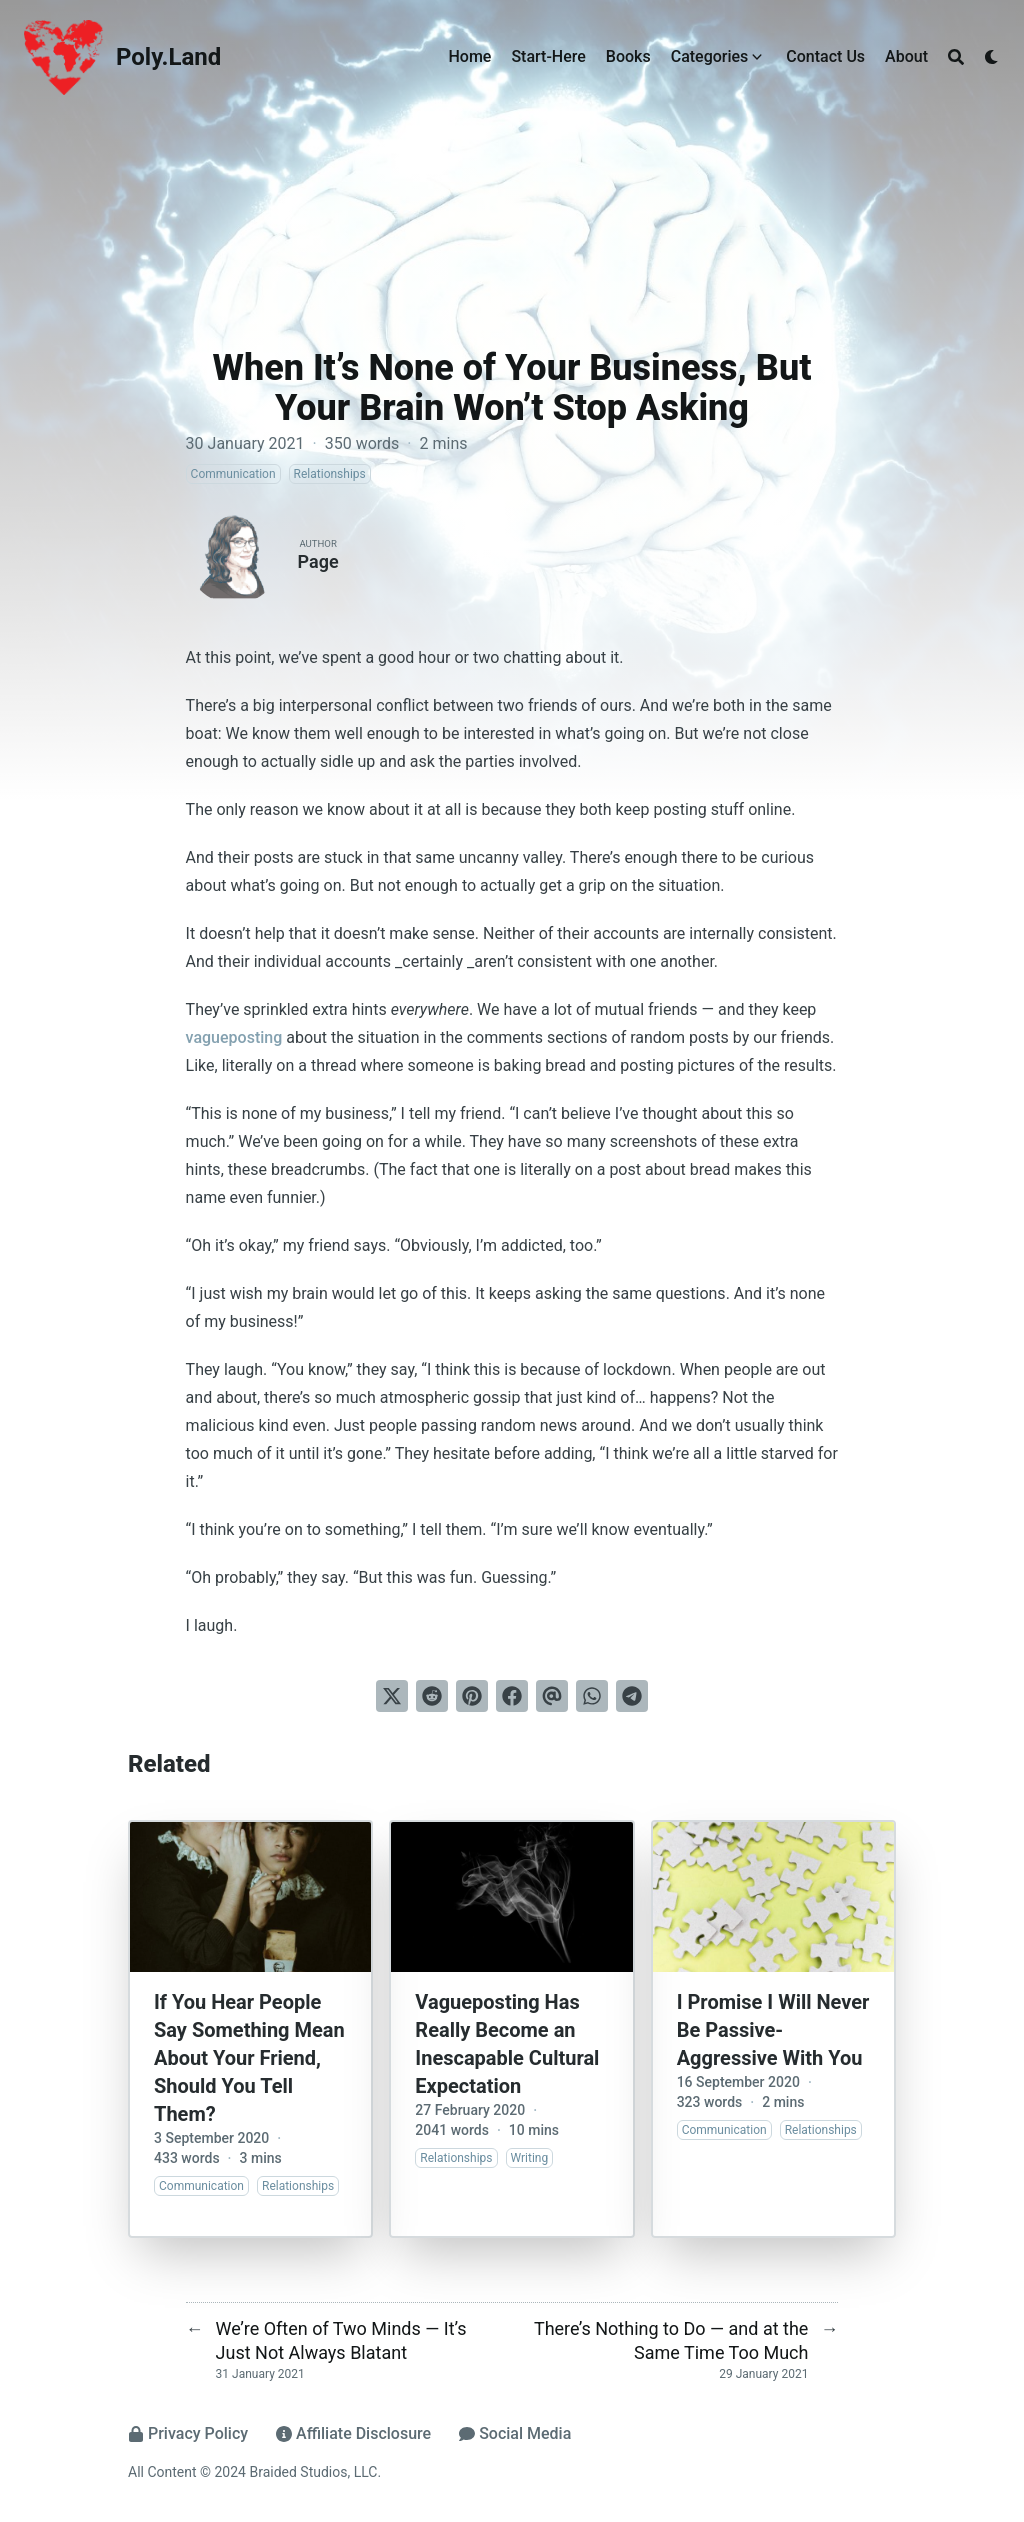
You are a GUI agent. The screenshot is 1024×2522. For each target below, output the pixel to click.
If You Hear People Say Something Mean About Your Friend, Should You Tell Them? (249, 2058)
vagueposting (234, 1037)
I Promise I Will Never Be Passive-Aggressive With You (773, 2030)
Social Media (515, 2433)
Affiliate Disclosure (353, 2433)
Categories (710, 56)
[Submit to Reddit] (432, 1696)
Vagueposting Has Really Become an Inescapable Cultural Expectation (507, 2044)
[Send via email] (552, 1696)
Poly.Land (168, 57)
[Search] (956, 57)
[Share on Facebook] (512, 1696)
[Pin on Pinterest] (472, 1696)
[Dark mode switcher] (992, 57)
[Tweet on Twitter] (392, 1696)
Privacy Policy (188, 2433)
